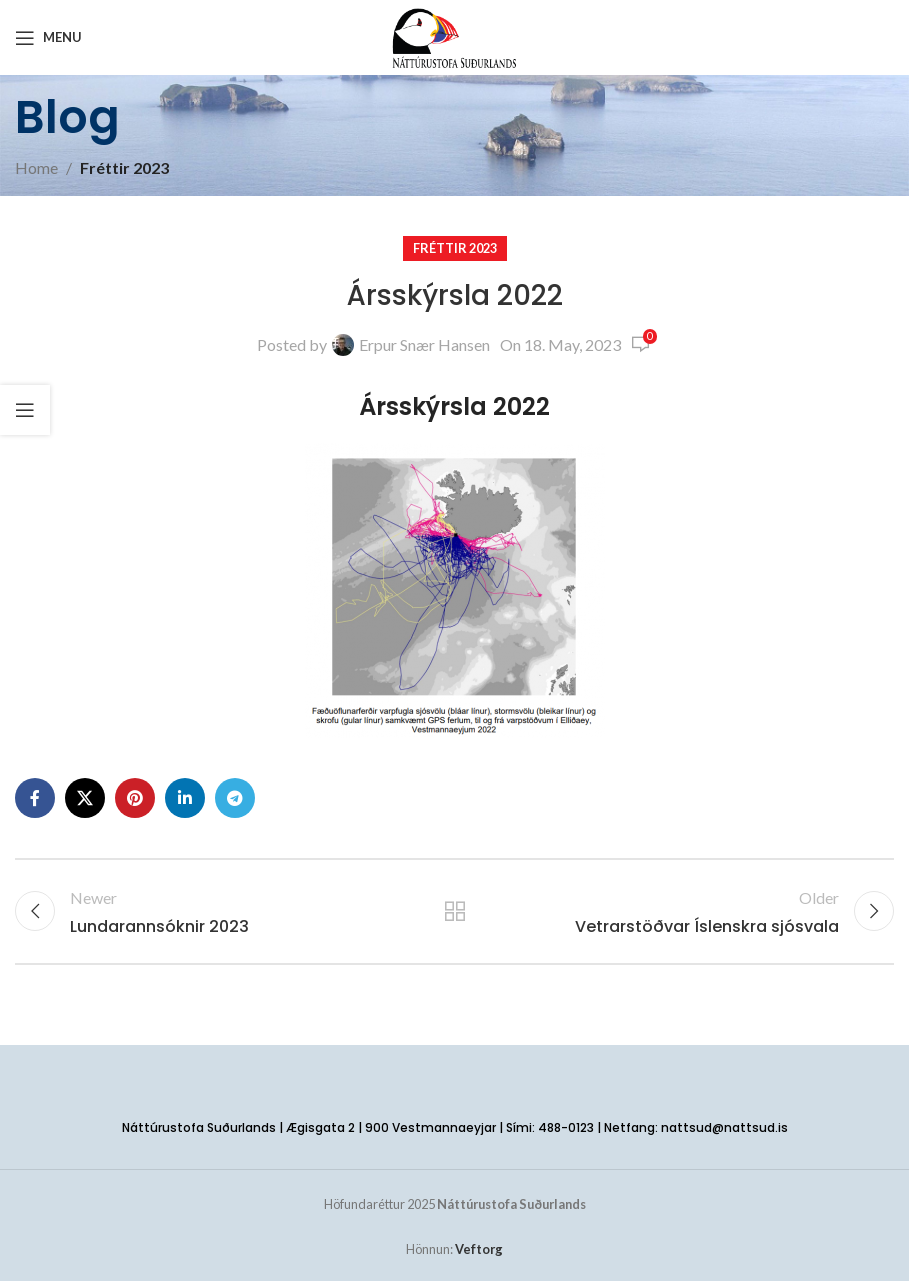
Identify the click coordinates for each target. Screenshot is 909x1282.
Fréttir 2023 (124, 167)
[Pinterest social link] (135, 798)
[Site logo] (455, 35)
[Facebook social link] (35, 798)
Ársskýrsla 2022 (454, 406)
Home (36, 167)
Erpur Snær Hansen (424, 344)
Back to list (454, 912)
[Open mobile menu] (48, 38)
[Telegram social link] (235, 798)
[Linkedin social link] (185, 798)
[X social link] (85, 798)
